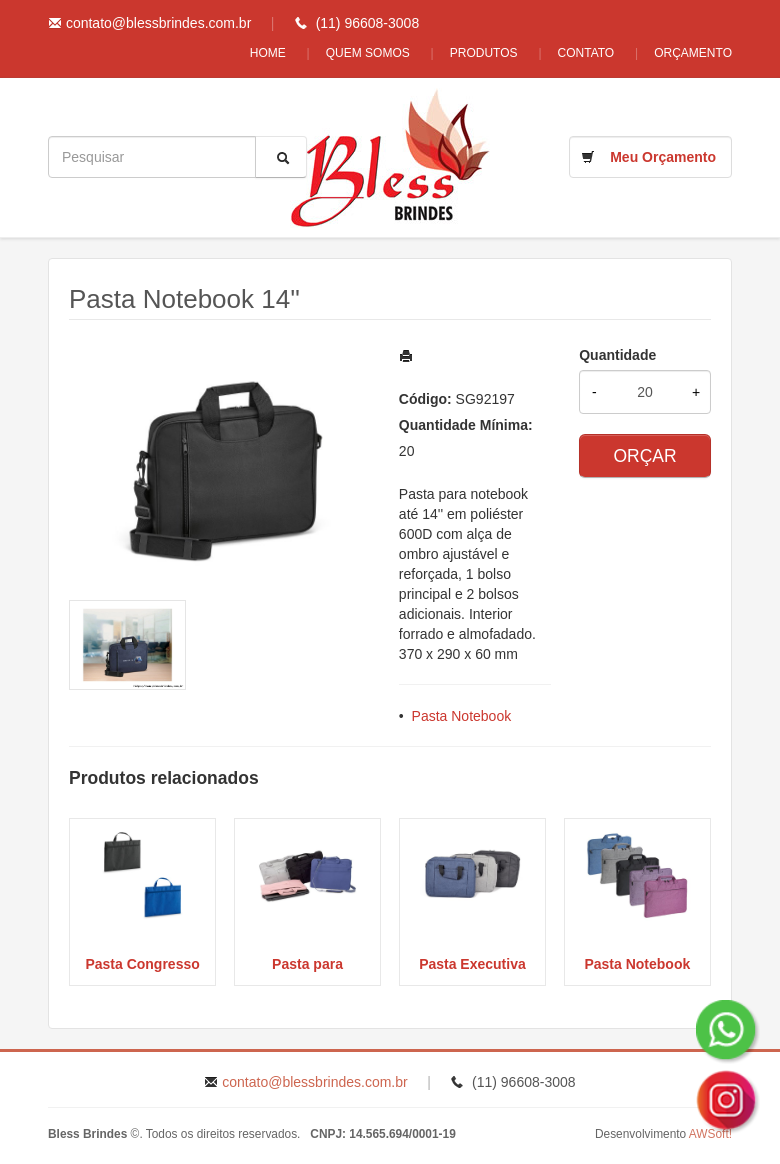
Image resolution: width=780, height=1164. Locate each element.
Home (268, 53)
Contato (586, 53)
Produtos (484, 53)
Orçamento (693, 53)
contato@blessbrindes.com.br (158, 23)
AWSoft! (710, 1134)
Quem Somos (368, 53)
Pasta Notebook (462, 716)
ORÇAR (644, 456)
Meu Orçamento (663, 157)
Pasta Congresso (142, 964)
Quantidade (617, 355)
